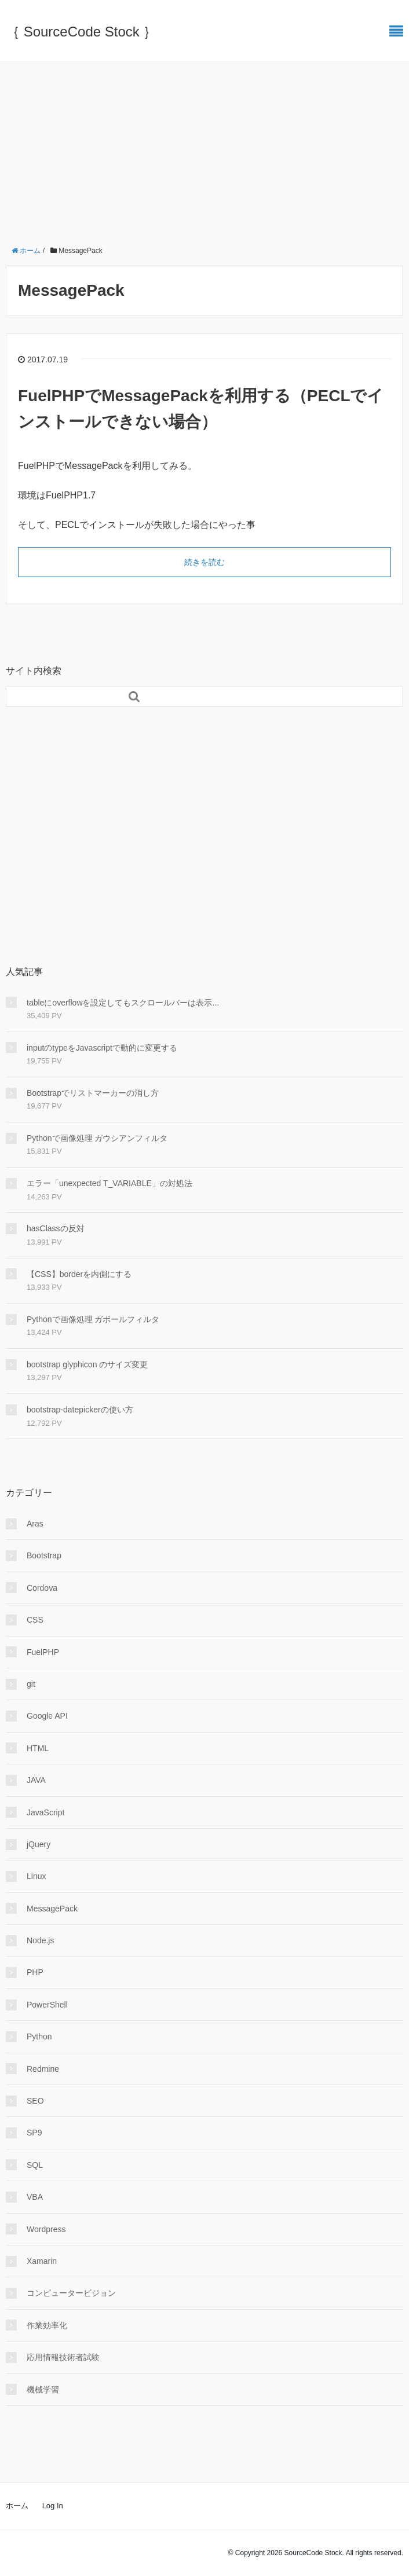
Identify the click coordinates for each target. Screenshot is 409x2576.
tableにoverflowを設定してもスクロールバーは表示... (123, 1002)
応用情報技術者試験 (63, 2357)
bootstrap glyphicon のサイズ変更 (87, 1364)
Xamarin (42, 2261)
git (31, 1684)
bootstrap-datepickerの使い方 (80, 1409)
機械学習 (43, 2389)
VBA (35, 2196)
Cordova (42, 1587)
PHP (35, 1972)
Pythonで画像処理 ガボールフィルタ (93, 1319)
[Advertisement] (204, 149)
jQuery (38, 1844)
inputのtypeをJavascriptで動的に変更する (102, 1047)
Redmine (43, 2069)
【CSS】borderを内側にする (79, 1274)
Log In (52, 2505)
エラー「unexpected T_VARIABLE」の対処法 (109, 1183)
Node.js (40, 1940)
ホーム (17, 2505)
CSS (35, 1619)
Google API (47, 1715)
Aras (35, 1523)
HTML (38, 1748)
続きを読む (204, 562)
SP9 (34, 2132)
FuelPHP (43, 1652)
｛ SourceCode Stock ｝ (81, 31)
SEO (35, 2100)
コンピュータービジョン (71, 2293)
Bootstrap (44, 1555)
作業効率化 (47, 2325)
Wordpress (46, 2229)
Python (39, 2036)
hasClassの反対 (56, 1228)
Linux (36, 1876)
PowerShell (47, 2004)
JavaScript (45, 1812)
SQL (35, 2165)
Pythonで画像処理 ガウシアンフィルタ (97, 1138)
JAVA (36, 1780)
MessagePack (52, 1908)
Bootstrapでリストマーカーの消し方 (93, 1093)
